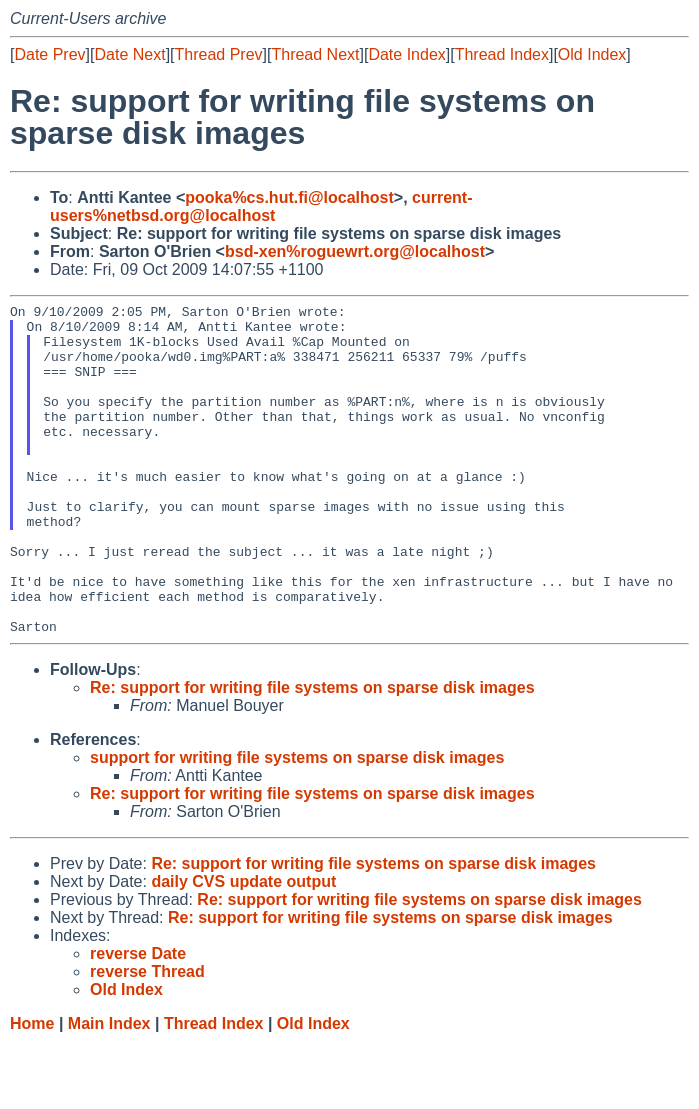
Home (32, 1089)
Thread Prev (219, 54)
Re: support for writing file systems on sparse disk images (312, 753)
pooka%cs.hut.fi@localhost (289, 197)
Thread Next (315, 54)
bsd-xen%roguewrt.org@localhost (355, 251)
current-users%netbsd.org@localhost (261, 206)
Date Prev (49, 54)
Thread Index (502, 54)
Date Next (129, 54)
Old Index (592, 54)
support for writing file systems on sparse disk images (297, 823)
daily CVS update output (243, 947)
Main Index (109, 1089)
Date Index (406, 54)
